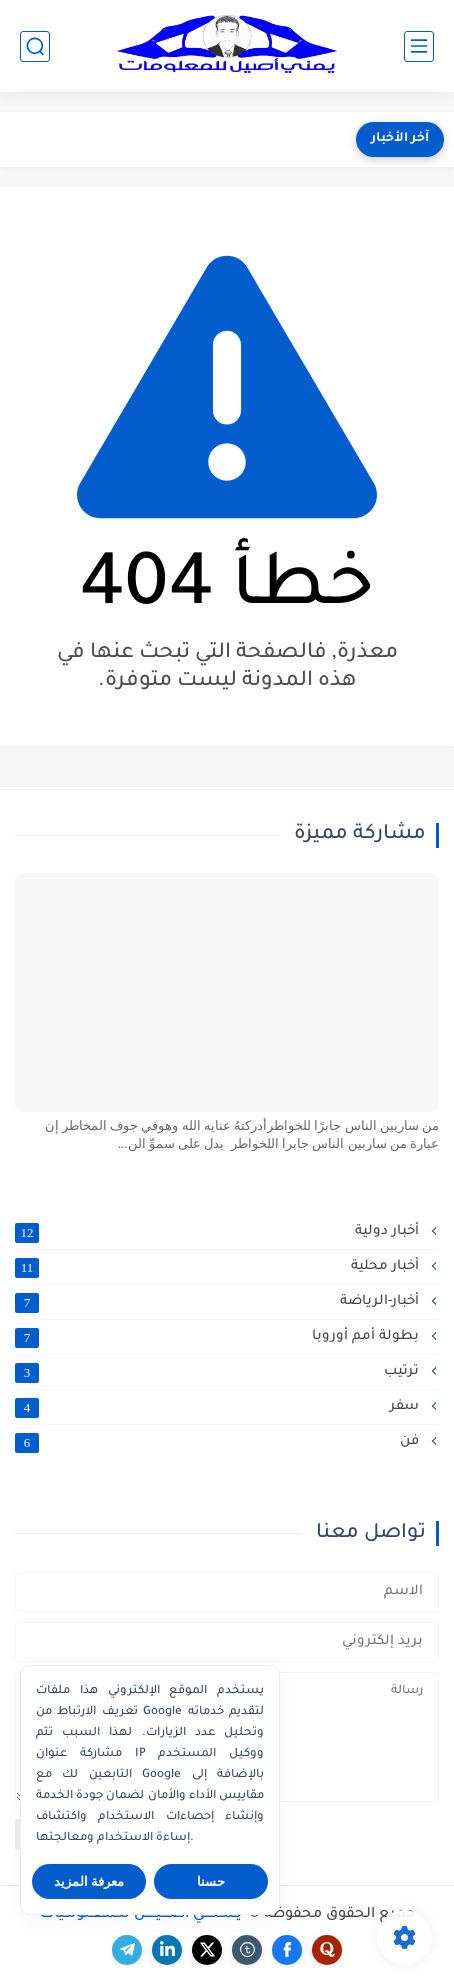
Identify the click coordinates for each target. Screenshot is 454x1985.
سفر (219, 1407)
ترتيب (219, 1372)
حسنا (211, 1881)
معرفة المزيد (89, 1881)
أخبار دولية (219, 1232)
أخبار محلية (219, 1267)
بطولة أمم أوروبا (219, 1337)
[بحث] (35, 46)
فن (219, 1442)
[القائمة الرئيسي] (419, 46)
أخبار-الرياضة (219, 1302)
